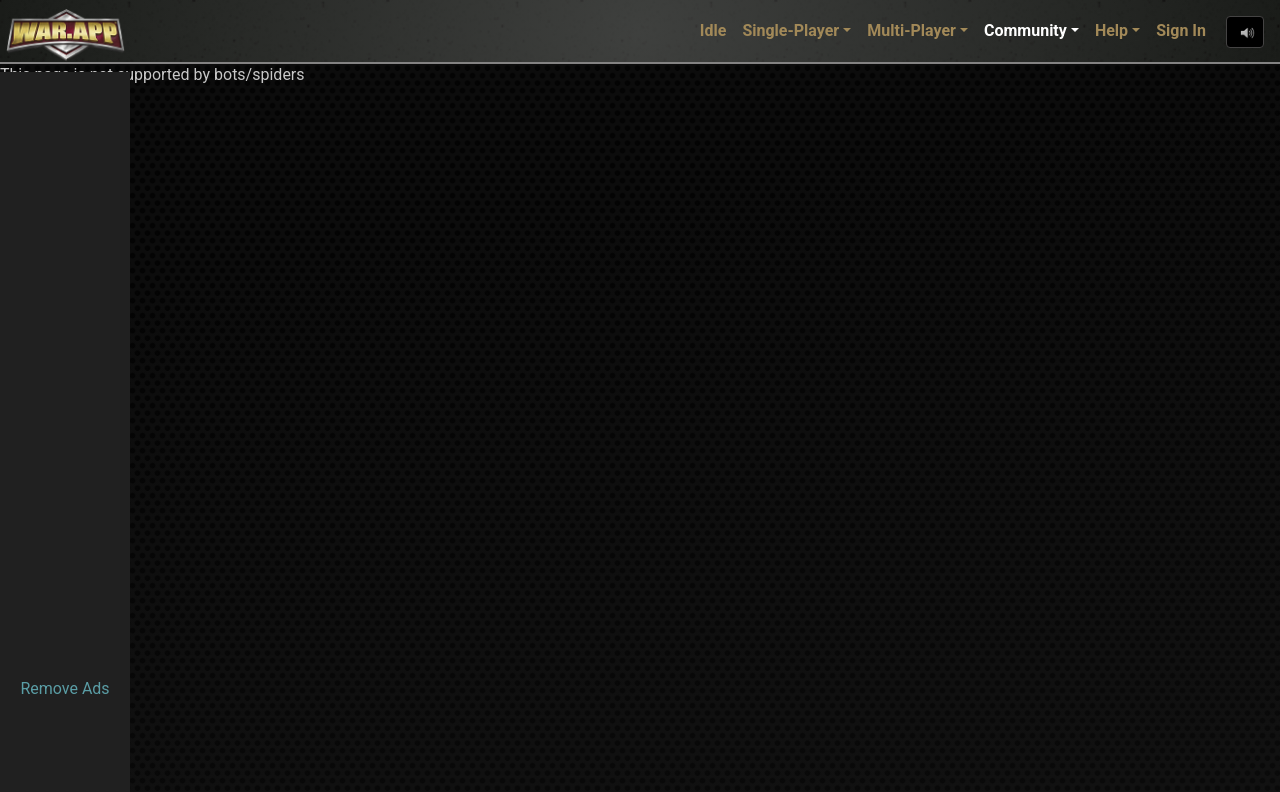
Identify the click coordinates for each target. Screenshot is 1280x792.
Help (1111, 30)
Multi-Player (911, 30)
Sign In (1181, 30)
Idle (713, 30)
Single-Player (790, 30)
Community (1025, 30)
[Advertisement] (65, 372)
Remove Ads (64, 688)
